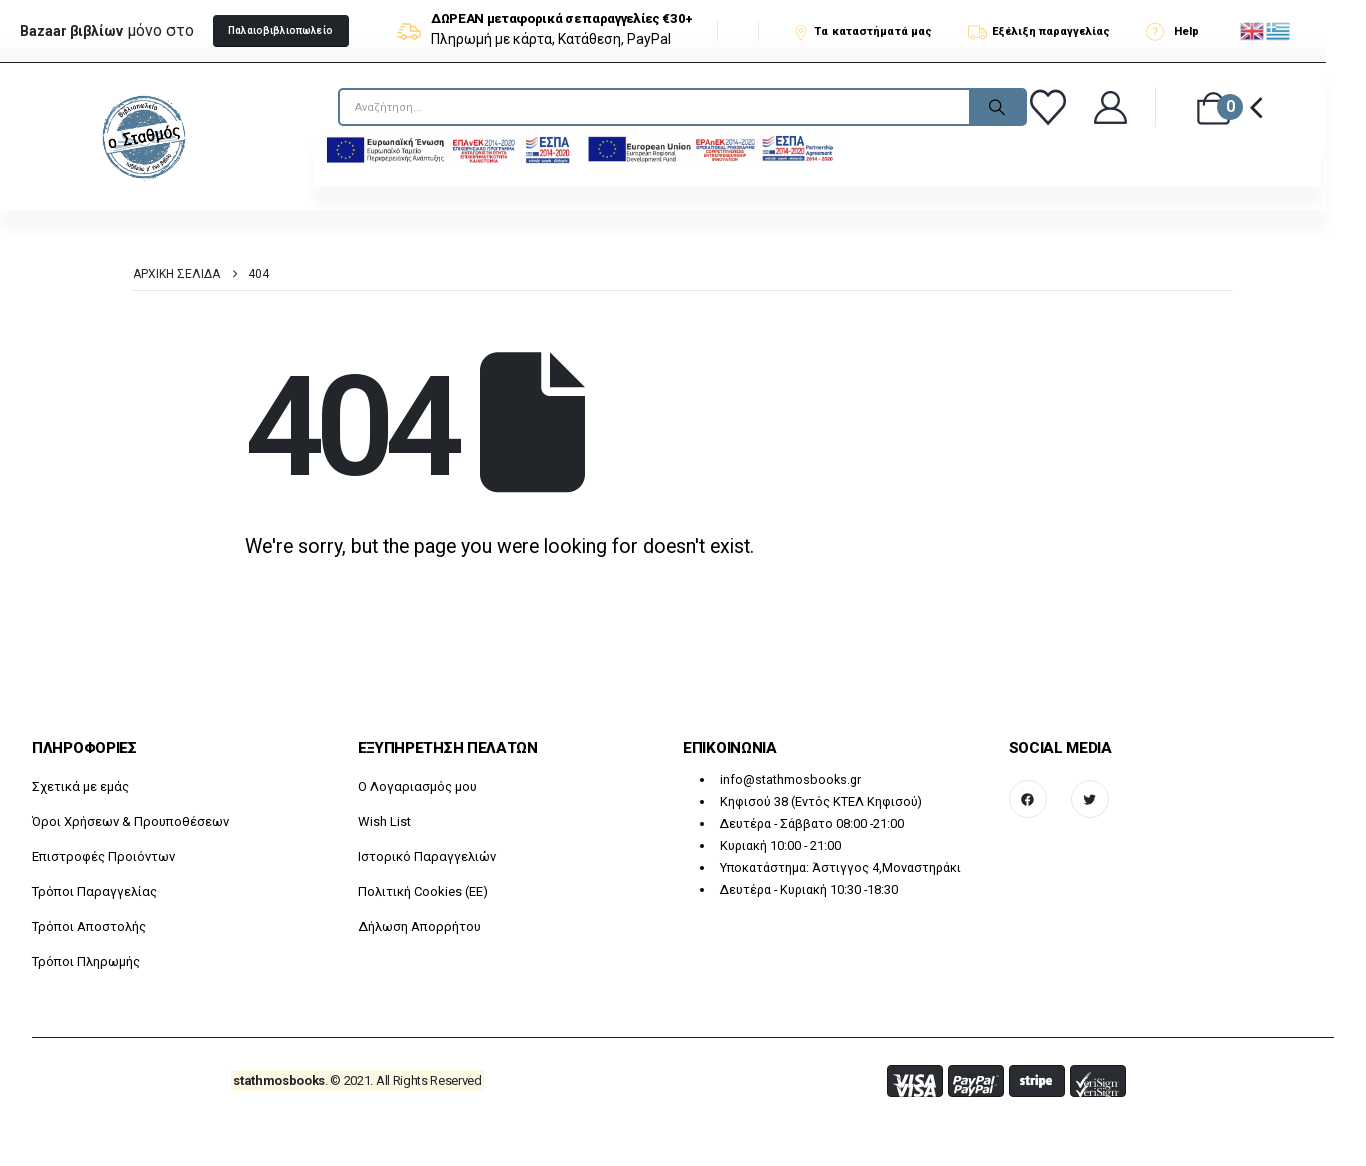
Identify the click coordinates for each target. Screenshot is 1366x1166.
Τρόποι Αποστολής (89, 926)
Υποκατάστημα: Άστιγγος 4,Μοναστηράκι (840, 867)
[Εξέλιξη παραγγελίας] (1048, 31)
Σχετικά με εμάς (80, 786)
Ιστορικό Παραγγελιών (427, 856)
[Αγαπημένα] (1051, 107)
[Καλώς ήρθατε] (1111, 107)
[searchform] (440, 107)
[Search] (997, 107)
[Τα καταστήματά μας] (871, 31)
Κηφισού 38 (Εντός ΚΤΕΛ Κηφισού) (821, 801)
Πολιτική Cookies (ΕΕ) (423, 891)
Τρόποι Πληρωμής (86, 961)
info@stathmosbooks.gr (790, 779)
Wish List (384, 821)
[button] (281, 31)
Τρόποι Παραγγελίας (94, 891)
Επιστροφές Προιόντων (103, 856)
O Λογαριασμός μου (417, 786)
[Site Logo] (144, 137)
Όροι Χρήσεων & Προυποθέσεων (130, 821)
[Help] (1178, 31)
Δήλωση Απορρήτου (419, 926)
